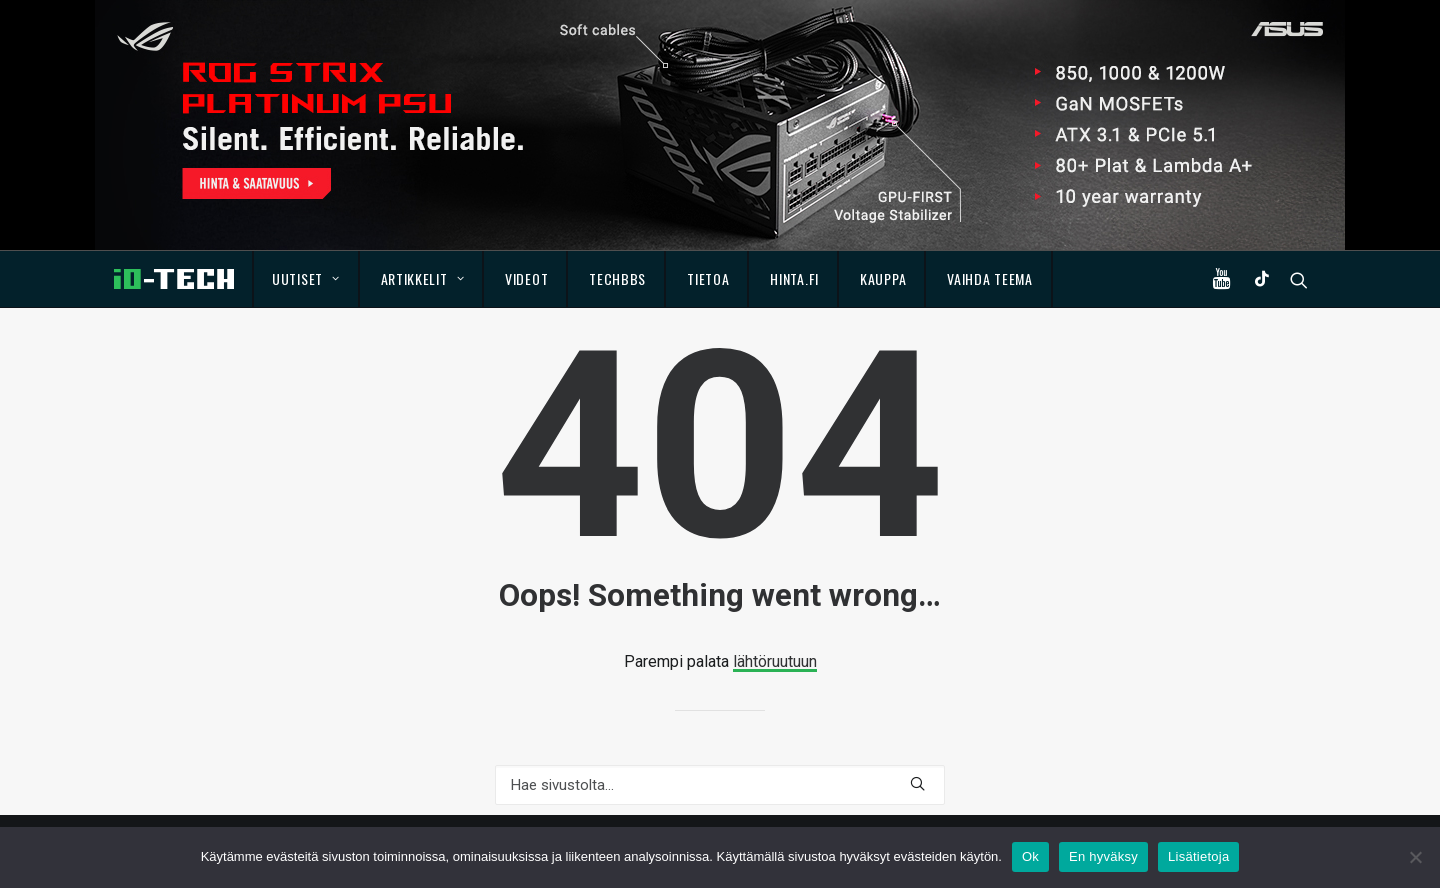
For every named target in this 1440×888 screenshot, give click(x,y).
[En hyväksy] (1415, 857)
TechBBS (617, 278)
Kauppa (883, 278)
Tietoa (708, 278)
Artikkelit (423, 278)
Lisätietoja (1198, 856)
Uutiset (305, 278)
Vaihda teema (989, 278)
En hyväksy (1103, 856)
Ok (1030, 856)
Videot (526, 278)
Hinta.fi (794, 278)
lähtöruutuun (775, 661)
